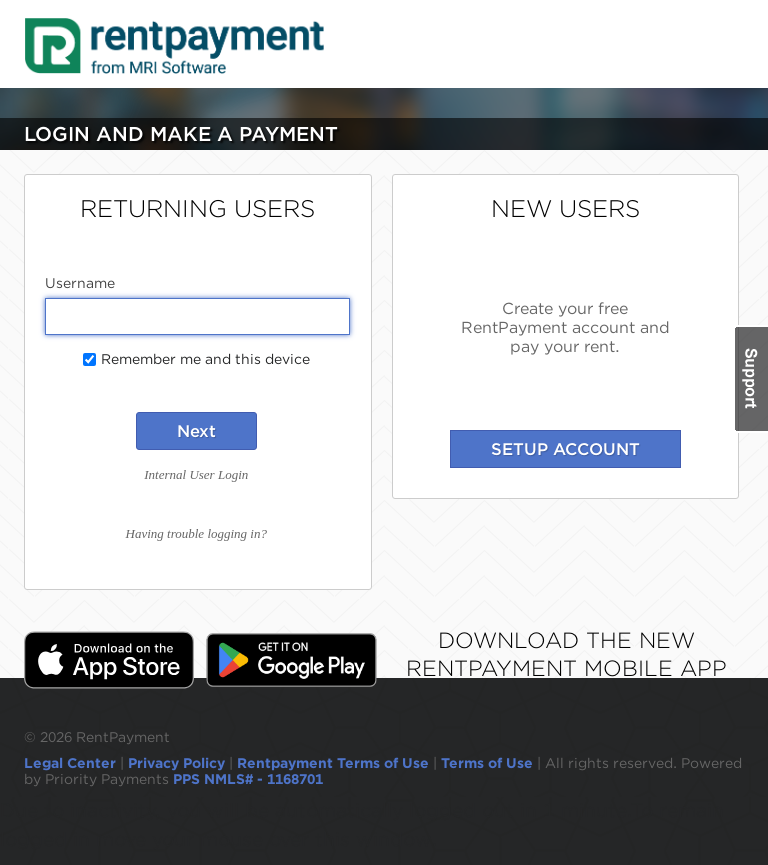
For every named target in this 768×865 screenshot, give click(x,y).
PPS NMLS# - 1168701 (248, 779)
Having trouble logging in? (196, 533)
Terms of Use (487, 763)
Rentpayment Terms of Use (333, 763)
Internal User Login (196, 474)
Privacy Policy (176, 763)
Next (196, 431)
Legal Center (70, 763)
